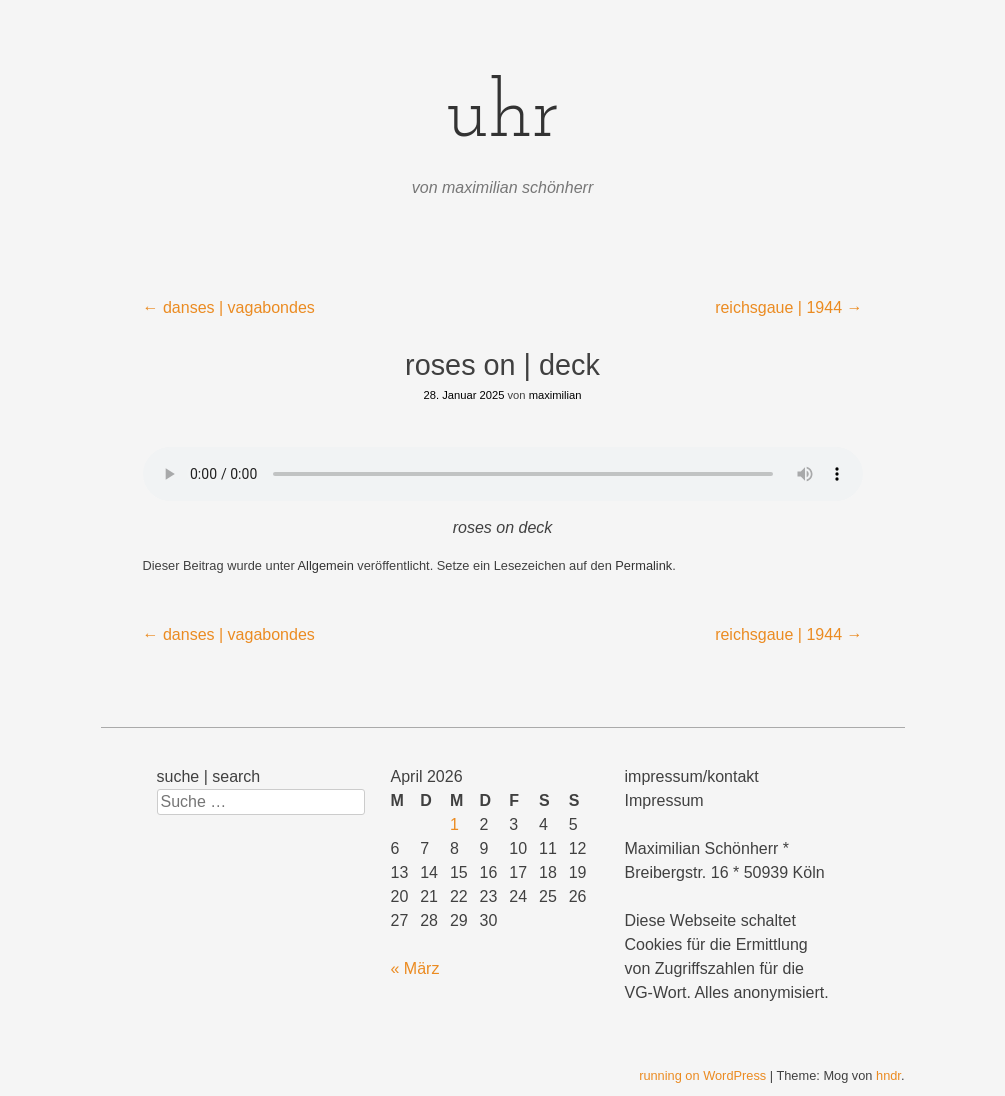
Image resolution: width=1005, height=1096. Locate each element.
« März (415, 968)
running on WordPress (702, 1075)
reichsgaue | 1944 (788, 307)
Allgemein (326, 565)
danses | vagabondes (229, 307)
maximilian (555, 395)
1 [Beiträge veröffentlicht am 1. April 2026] (454, 824)
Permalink (643, 565)
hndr (888, 1075)
